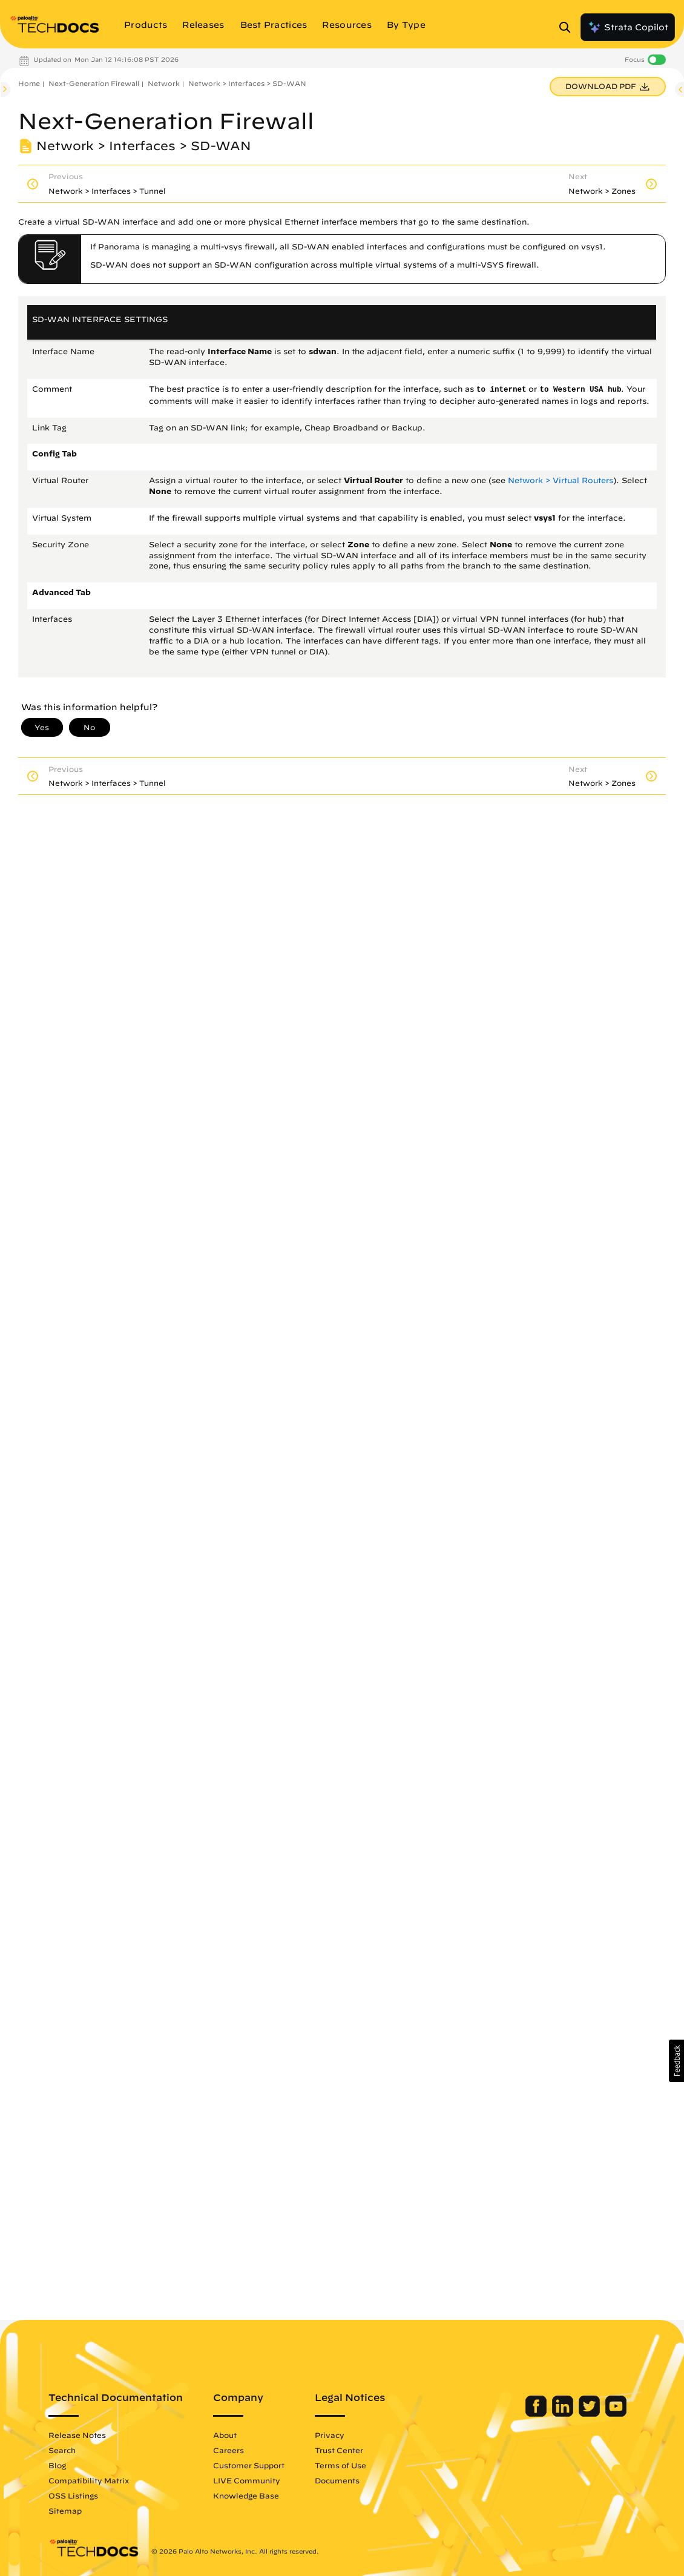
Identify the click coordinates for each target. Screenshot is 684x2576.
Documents (337, 2480)
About (225, 2435)
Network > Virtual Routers (560, 480)
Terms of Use (340, 2465)
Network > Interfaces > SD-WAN (247, 83)
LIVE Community (246, 2480)
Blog (57, 2465)
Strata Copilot (627, 27)
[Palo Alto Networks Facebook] (537, 2414)
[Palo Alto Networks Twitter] (590, 2414)
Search (62, 2450)
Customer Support (248, 2465)
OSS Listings (73, 2495)
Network (164, 83)
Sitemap (65, 2510)
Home (29, 83)
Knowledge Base (246, 2495)
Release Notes (77, 2435)
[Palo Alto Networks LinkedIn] (564, 2414)
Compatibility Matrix (88, 2480)
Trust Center (339, 2450)
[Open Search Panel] (568, 27)
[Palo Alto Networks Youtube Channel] (615, 2414)
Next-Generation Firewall (93, 83)
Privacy (329, 2435)
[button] (676, 2061)
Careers (228, 2450)
